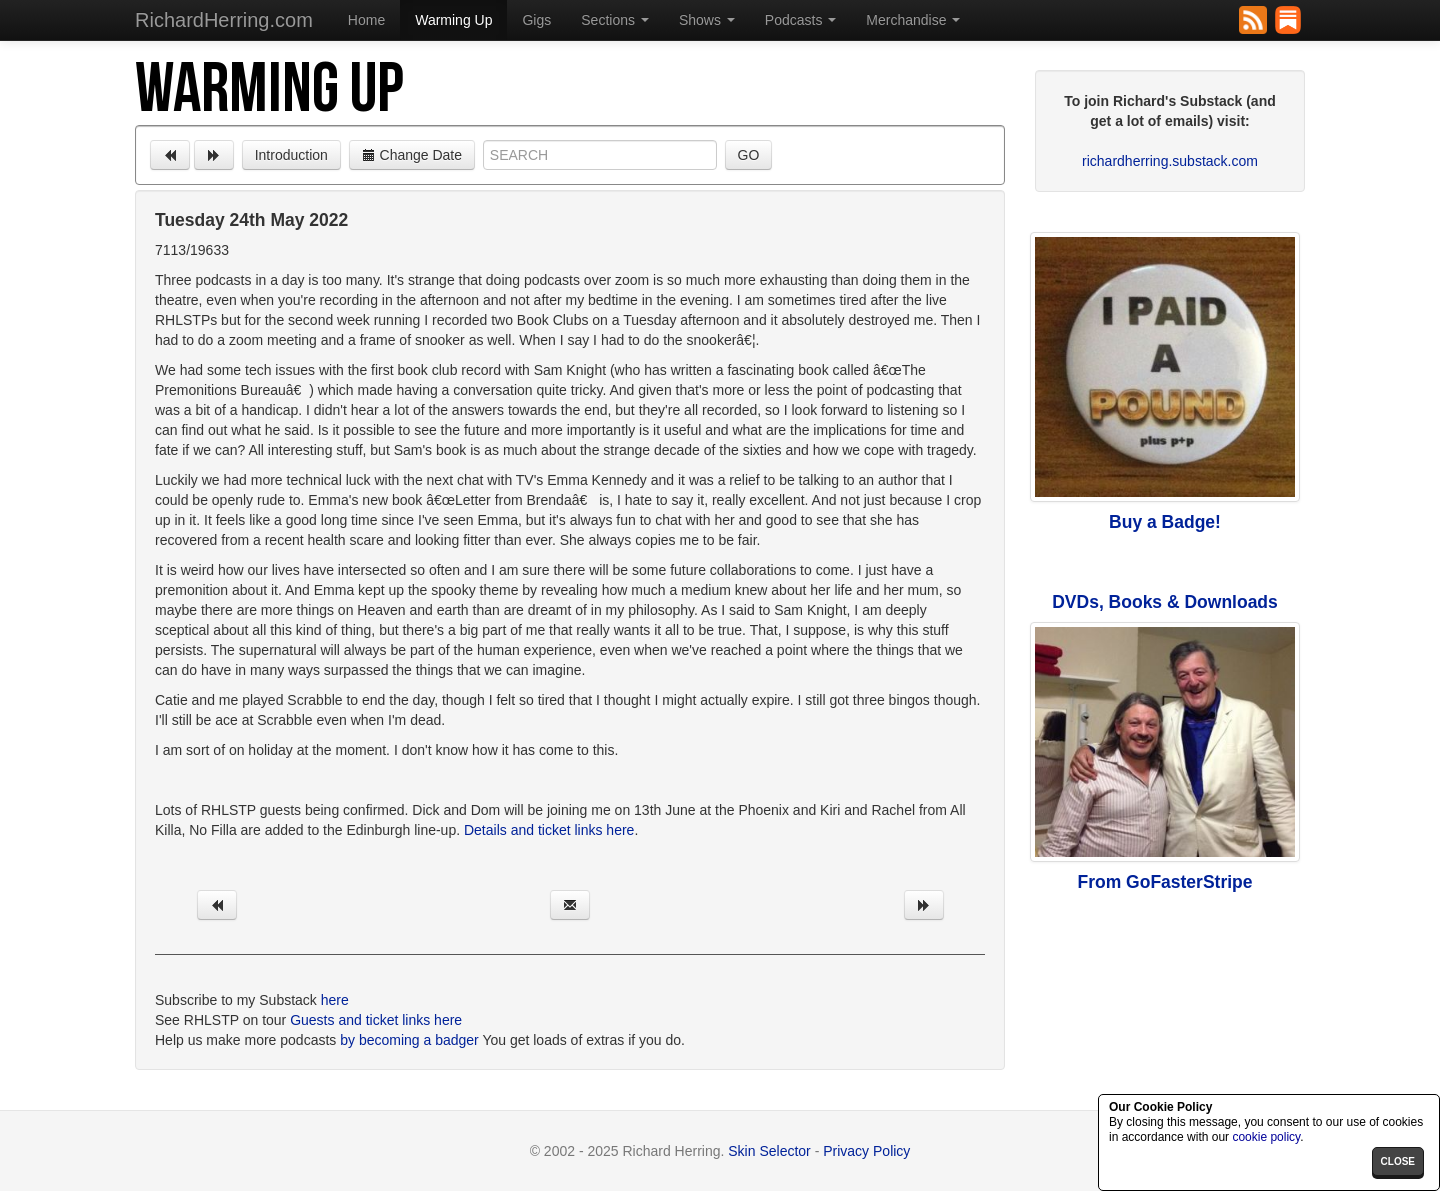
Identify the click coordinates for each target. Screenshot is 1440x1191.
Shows (707, 20)
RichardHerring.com (224, 20)
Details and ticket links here (549, 830)
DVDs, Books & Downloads (1165, 602)
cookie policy (1266, 1137)
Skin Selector (769, 1151)
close (1398, 1161)
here (335, 1000)
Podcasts (800, 20)
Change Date (412, 155)
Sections (615, 20)
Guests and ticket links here (376, 1020)
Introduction (291, 155)
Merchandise (913, 20)
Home (366, 20)
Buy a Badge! (1165, 522)
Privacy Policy (866, 1151)
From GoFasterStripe (1164, 882)
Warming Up (453, 20)
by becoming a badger (409, 1040)
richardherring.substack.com (1170, 161)
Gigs (536, 20)
